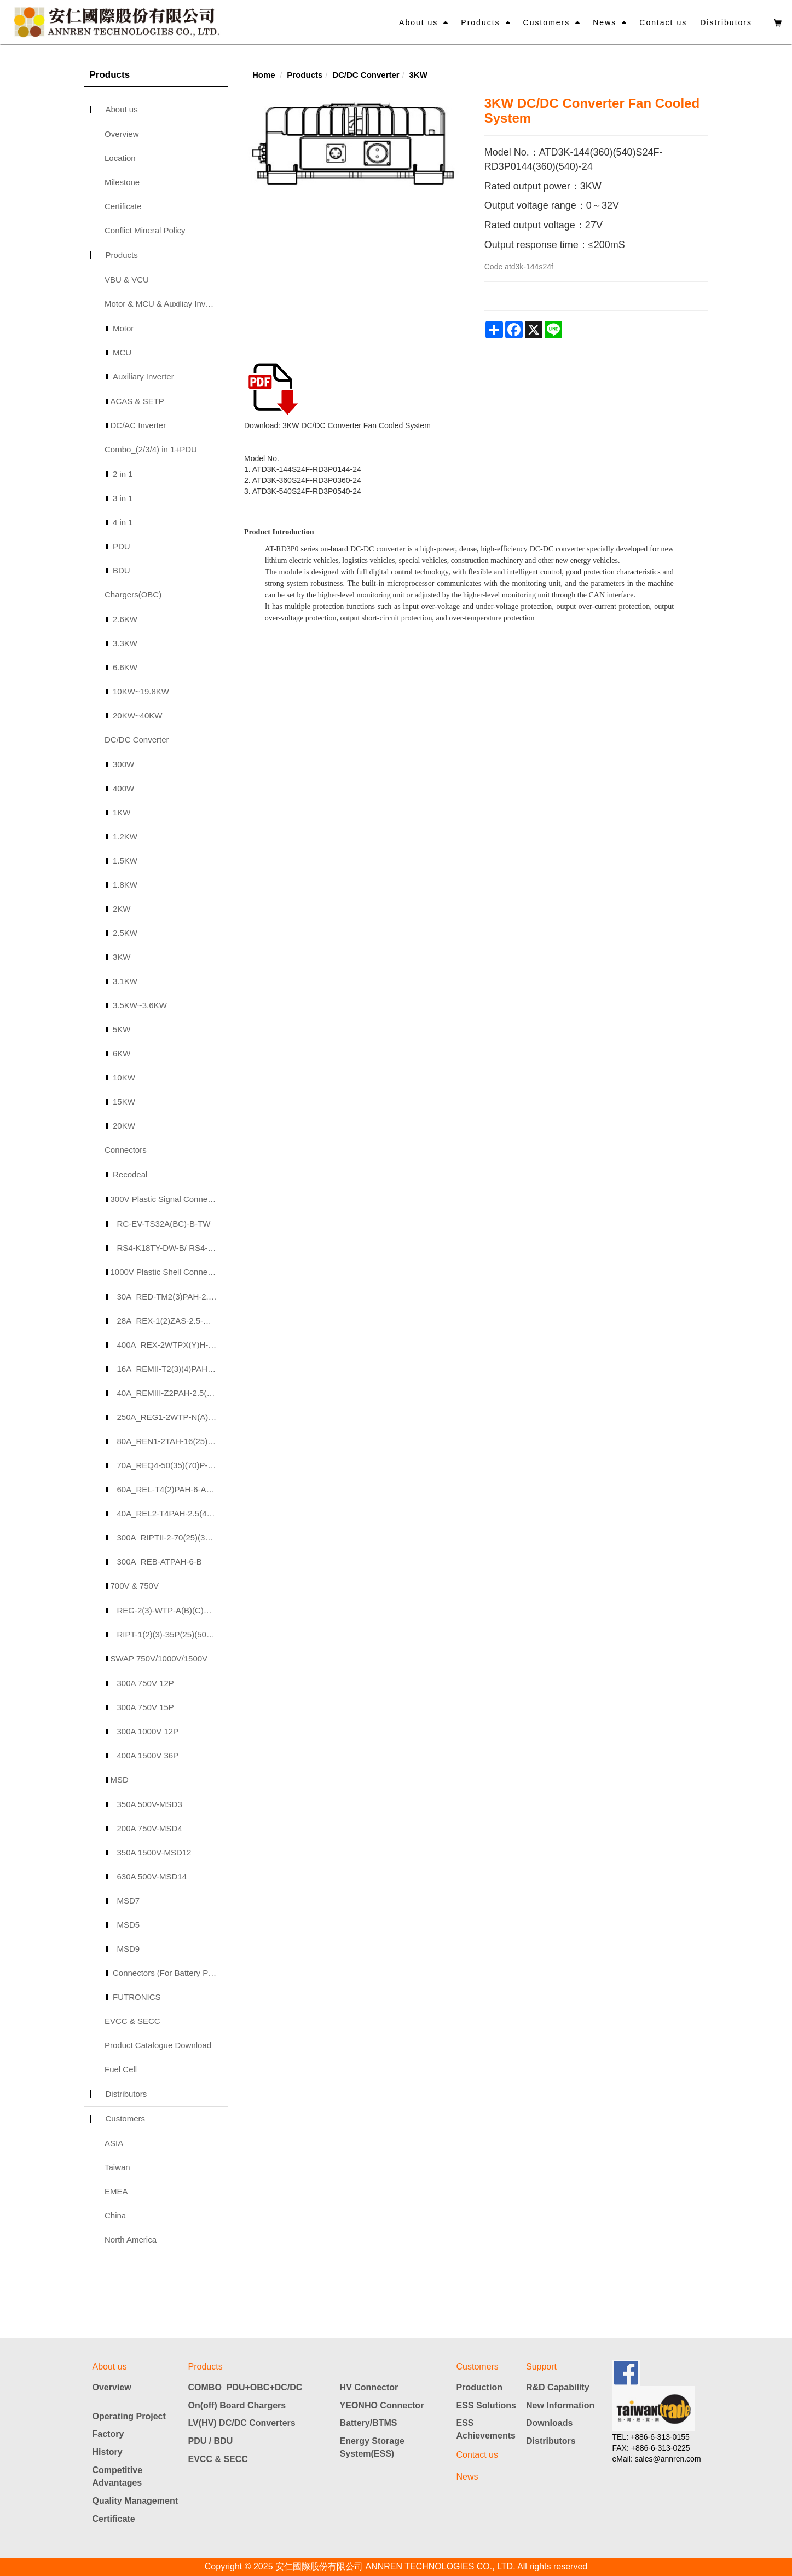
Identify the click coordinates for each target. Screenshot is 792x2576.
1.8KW (125, 884)
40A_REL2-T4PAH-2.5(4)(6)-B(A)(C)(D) (172, 1513)
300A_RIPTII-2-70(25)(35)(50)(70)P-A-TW (172, 1537)
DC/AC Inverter (138, 425)
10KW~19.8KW (141, 691)
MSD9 (128, 1948)
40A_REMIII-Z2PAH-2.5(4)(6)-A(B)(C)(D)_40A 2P (172, 1393)
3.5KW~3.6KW (140, 1005)
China (115, 2215)
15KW (124, 1101)
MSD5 (128, 1924)
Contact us (663, 22)
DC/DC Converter (137, 739)
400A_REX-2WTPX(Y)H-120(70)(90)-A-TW (172, 1344)
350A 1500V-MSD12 (154, 1852)
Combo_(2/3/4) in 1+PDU (151, 449)
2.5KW (125, 933)
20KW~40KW (137, 715)
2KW (122, 908)
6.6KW (125, 667)
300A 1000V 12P (148, 1731)
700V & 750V (135, 1585)
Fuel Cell (121, 2069)
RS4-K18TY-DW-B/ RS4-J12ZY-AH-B (172, 1247)
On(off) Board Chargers (237, 2405)
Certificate (123, 206)
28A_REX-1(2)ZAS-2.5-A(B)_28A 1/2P (172, 1320)
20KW (124, 1125)
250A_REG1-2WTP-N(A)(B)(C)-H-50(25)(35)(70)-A (172, 1417)
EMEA (116, 2191)
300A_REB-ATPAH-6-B (159, 1561)
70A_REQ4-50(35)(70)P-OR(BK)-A (172, 1465)
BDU (121, 570)
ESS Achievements (486, 2429)
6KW (122, 1053)
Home (263, 74)
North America (131, 2239)
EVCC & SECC (132, 2021)
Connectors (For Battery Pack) (168, 1972)
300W (123, 764)
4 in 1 (123, 522)
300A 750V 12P (145, 1683)
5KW (122, 1029)
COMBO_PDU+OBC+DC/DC (245, 2387)
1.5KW (125, 860)
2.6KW (125, 619)
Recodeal (130, 1174)
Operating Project (129, 2416)
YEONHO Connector (382, 2405)
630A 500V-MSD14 (152, 1876)
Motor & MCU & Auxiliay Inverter (163, 303)
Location (120, 158)
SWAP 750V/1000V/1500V (159, 1658)
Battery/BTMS (368, 2423)
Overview (122, 134)
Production (479, 2387)
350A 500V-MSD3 (149, 1804)
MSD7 (128, 1900)
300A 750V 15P (145, 1707)
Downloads (549, 2423)
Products (480, 22)
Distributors (726, 22)
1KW (122, 812)
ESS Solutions (486, 2405)
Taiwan (117, 2167)
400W (123, 788)
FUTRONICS (137, 1997)
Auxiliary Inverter (143, 376)
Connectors (126, 1149)
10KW (124, 1077)
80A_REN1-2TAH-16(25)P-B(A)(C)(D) (172, 1441)
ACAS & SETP (137, 401)
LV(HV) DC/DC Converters (242, 2423)
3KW (122, 957)
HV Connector (369, 2387)
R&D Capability (557, 2387)
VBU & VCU (127, 279)
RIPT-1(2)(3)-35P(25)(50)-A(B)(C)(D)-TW (172, 1634)
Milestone (122, 182)
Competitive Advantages (118, 2476)
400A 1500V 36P (148, 1755)
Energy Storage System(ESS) (372, 2447)
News (604, 22)
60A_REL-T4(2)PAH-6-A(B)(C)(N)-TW (172, 1489)
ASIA (114, 2143)
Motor (123, 328)
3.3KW (125, 643)
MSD (120, 1779)
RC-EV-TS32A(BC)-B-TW (164, 1223)
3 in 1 (123, 498)
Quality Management (135, 2500)
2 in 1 (123, 474)
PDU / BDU (210, 2441)
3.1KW (125, 981)
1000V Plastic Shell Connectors (168, 1272)
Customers (546, 22)
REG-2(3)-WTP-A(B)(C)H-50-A (172, 1610)
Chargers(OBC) (133, 594)
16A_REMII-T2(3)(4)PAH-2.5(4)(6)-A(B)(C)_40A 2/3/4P (172, 1368)
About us (418, 22)
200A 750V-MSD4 (149, 1828)
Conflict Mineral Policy (145, 230)
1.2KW (125, 836)
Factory (108, 2434)
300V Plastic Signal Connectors (168, 1199)
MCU (122, 352)
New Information (560, 2405)
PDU (121, 546)
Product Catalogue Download (158, 2045)
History (108, 2452)
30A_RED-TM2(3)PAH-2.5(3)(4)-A (172, 1296)
